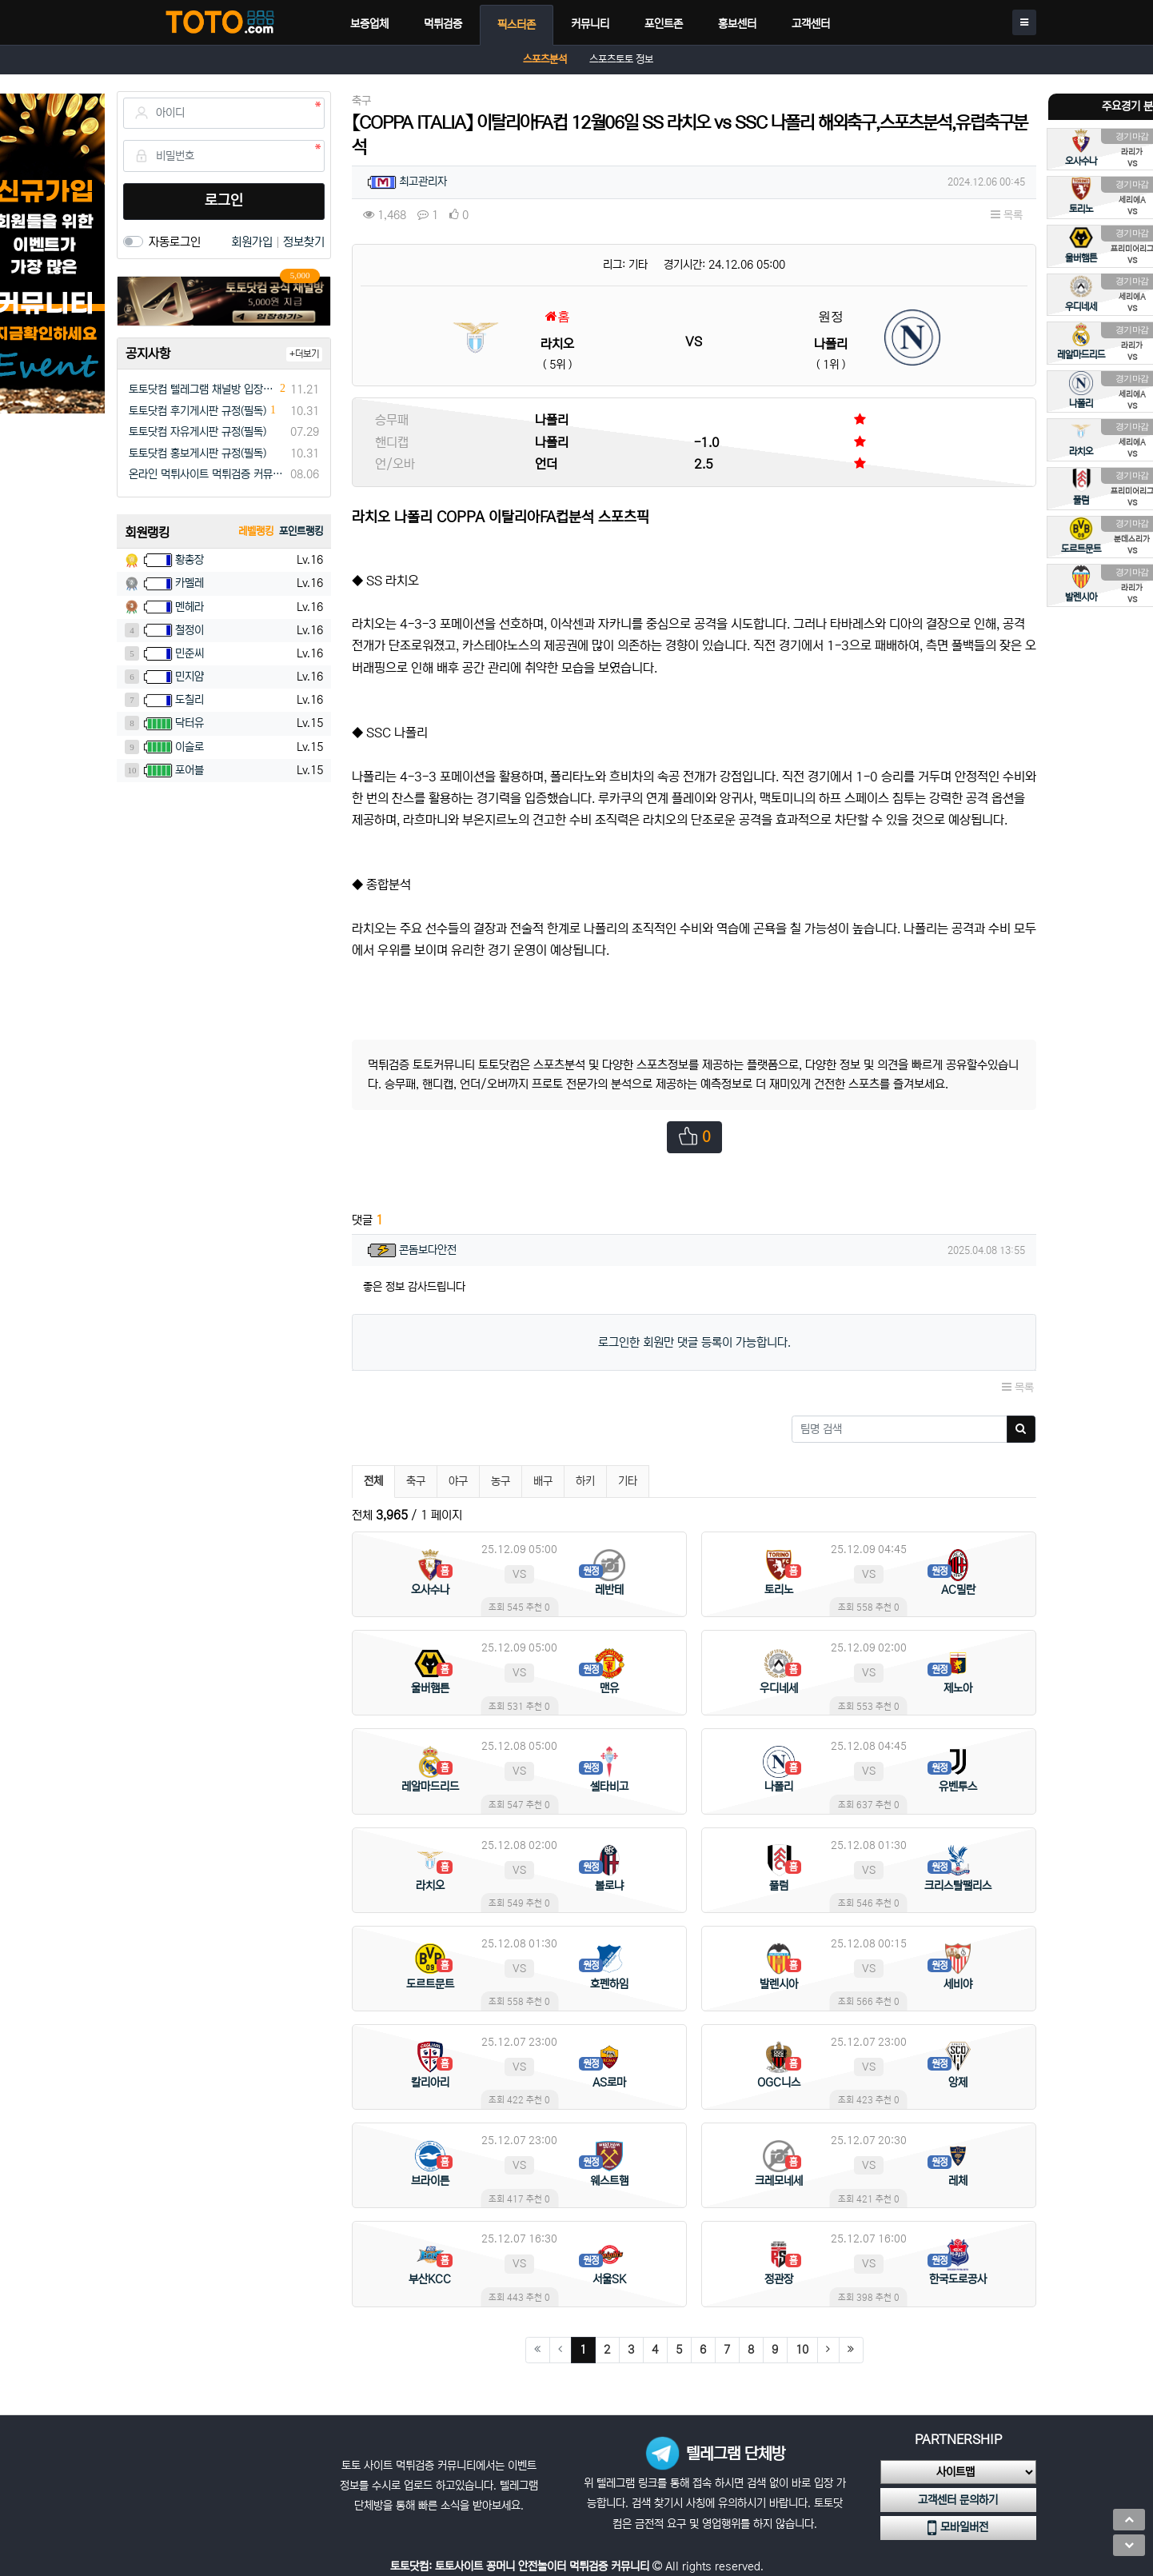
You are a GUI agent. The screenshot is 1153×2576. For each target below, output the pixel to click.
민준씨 (189, 653)
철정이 (189, 630)
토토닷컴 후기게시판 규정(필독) (197, 411)
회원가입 (253, 242)
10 (802, 2349)
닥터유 (189, 723)
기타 (627, 1481)
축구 (415, 1481)
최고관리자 (423, 181)
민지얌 (189, 676)
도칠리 (189, 699)
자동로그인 (175, 242)
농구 (500, 1481)
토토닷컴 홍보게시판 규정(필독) (197, 453)
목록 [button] (1007, 215)
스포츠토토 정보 (621, 60)
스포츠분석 (545, 60)
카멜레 (189, 583)
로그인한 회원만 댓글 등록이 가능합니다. (694, 1342)
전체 (373, 1481)
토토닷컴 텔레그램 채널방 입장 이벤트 (202, 389)
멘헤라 (189, 607)
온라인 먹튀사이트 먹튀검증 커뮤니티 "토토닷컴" (207, 474)
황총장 (189, 559)
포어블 (189, 770)
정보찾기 (304, 242)
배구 (543, 1481)
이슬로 (189, 747)
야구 (458, 1481)
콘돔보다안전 (428, 1250)
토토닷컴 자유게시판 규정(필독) (197, 431)
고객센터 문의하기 (958, 2500)
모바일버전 (958, 2528)
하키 (585, 1481)
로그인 (224, 201)
